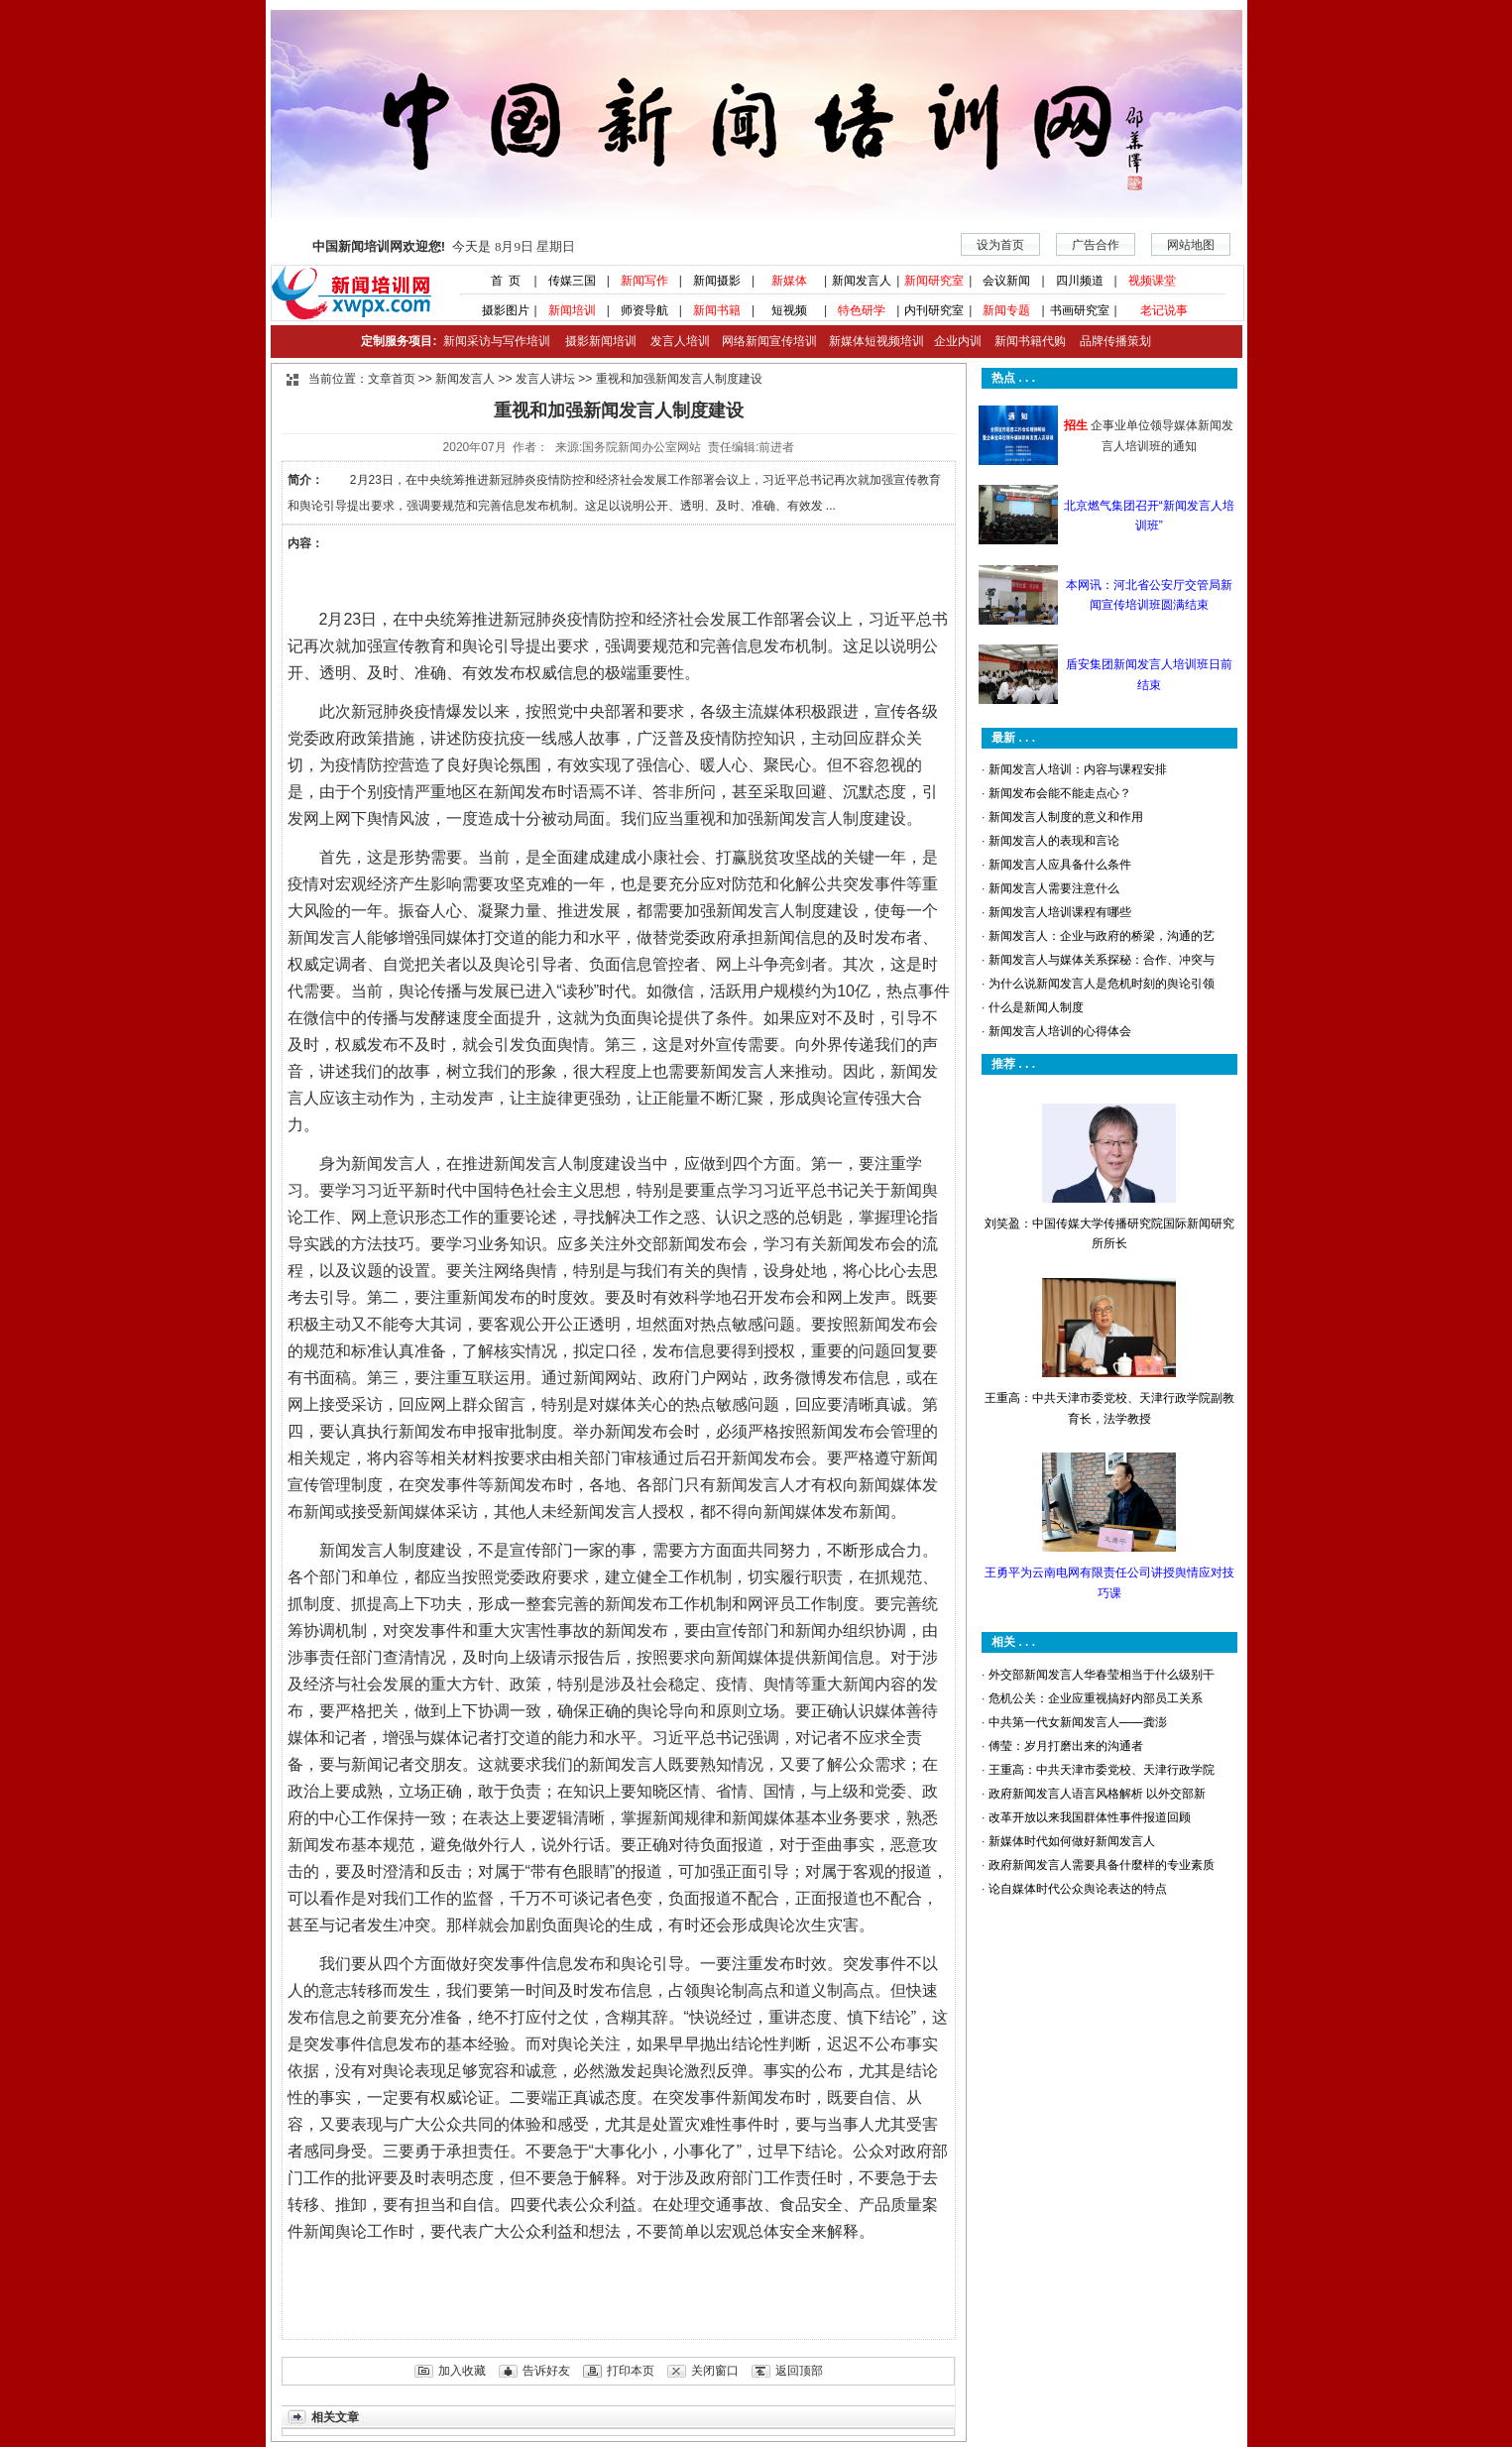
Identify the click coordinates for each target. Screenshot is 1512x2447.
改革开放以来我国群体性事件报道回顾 (1090, 1817)
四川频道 (1080, 281)
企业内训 (953, 341)
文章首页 (391, 379)
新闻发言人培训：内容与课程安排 (1078, 769)
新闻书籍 (717, 310)
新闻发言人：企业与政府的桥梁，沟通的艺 (1102, 936)
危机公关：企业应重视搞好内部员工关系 (1096, 1698)
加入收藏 (462, 2371)
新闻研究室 (934, 281)
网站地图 (1191, 245)
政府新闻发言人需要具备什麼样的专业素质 (1102, 1865)
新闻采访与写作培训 (495, 341)
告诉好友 (546, 2371)
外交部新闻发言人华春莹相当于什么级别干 (1102, 1675)
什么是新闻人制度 (1036, 1007)
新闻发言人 (861, 281)
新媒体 (789, 281)
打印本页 (630, 2371)
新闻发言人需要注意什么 (1054, 888)
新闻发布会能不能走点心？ (1060, 793)
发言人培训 (681, 341)
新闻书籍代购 (1024, 341)
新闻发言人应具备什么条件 (1060, 865)
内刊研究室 (934, 310)
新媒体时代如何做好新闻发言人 (1072, 1841)
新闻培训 (572, 310)
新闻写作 (644, 281)
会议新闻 (1006, 281)
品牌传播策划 (1110, 341)
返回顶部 (799, 2371)
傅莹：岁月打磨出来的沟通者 (1066, 1746)
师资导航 (644, 310)
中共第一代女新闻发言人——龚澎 (1078, 1722)
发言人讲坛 (545, 379)
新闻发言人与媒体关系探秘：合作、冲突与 (1102, 960)
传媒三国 (572, 281)
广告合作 (1095, 245)
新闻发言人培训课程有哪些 (1060, 912)
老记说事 (1164, 310)
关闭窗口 (715, 2371)
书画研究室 (1079, 310)
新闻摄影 (717, 281)
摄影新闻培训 (601, 341)
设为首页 (1000, 245)
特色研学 (861, 310)
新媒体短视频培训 (876, 341)
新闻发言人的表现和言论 (1054, 841)
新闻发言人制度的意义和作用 (1066, 817)
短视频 (789, 310)
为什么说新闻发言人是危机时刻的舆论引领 (1102, 983)
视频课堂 (1152, 281)
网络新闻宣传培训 (769, 341)
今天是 (443, 246)
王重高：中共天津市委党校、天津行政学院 (1102, 1770)
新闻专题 (1006, 310)
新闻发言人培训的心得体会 (1060, 1031)
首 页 (499, 281)
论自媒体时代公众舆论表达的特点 (1078, 1889)
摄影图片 (499, 310)
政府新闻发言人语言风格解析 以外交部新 (1097, 1794)
